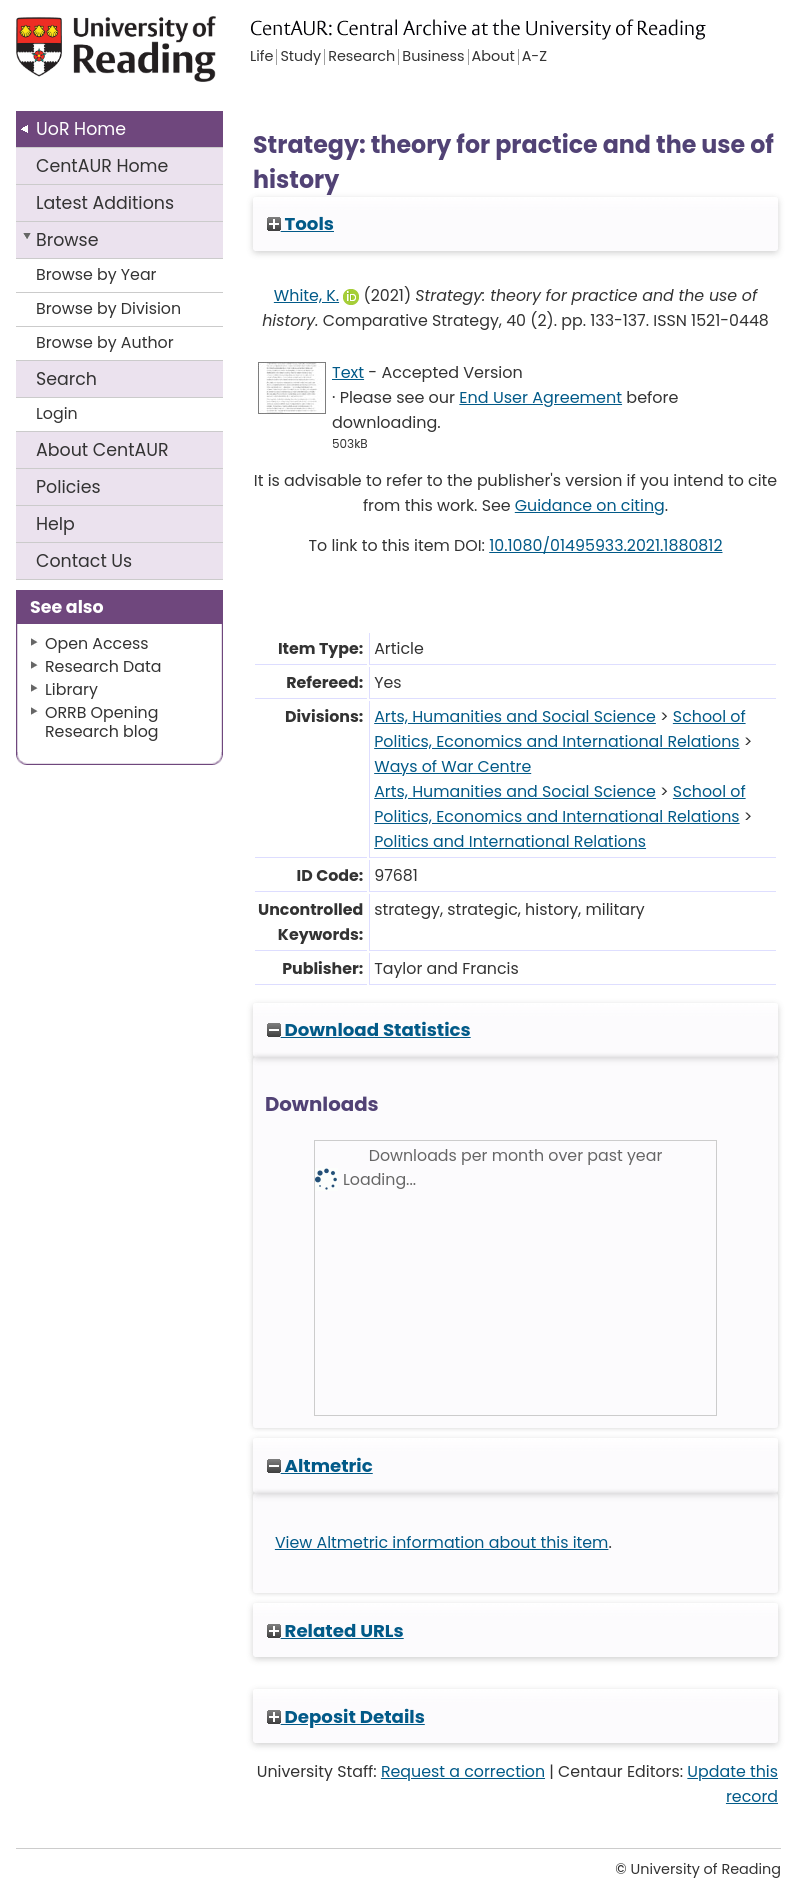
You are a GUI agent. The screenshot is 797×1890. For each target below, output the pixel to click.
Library (71, 689)
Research (361, 57)
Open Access (97, 643)
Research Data (103, 666)
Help (55, 524)
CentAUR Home (102, 166)
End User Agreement (540, 397)
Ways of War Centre (452, 766)
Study (300, 57)
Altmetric (320, 1465)
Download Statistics (369, 1029)
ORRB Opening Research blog (102, 722)
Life (261, 57)
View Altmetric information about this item (442, 1542)
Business (433, 57)
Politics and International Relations (510, 841)
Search (66, 379)
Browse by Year (96, 274)
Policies (68, 487)
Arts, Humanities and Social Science (515, 716)
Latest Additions (105, 203)
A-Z (534, 57)
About (102, 450)
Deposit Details (346, 1716)
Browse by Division (108, 308)
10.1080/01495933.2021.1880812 (605, 545)
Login (57, 413)
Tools (300, 223)
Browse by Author (105, 342)
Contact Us (84, 561)
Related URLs (335, 1630)
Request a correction (463, 1771)
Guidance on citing (590, 505)
